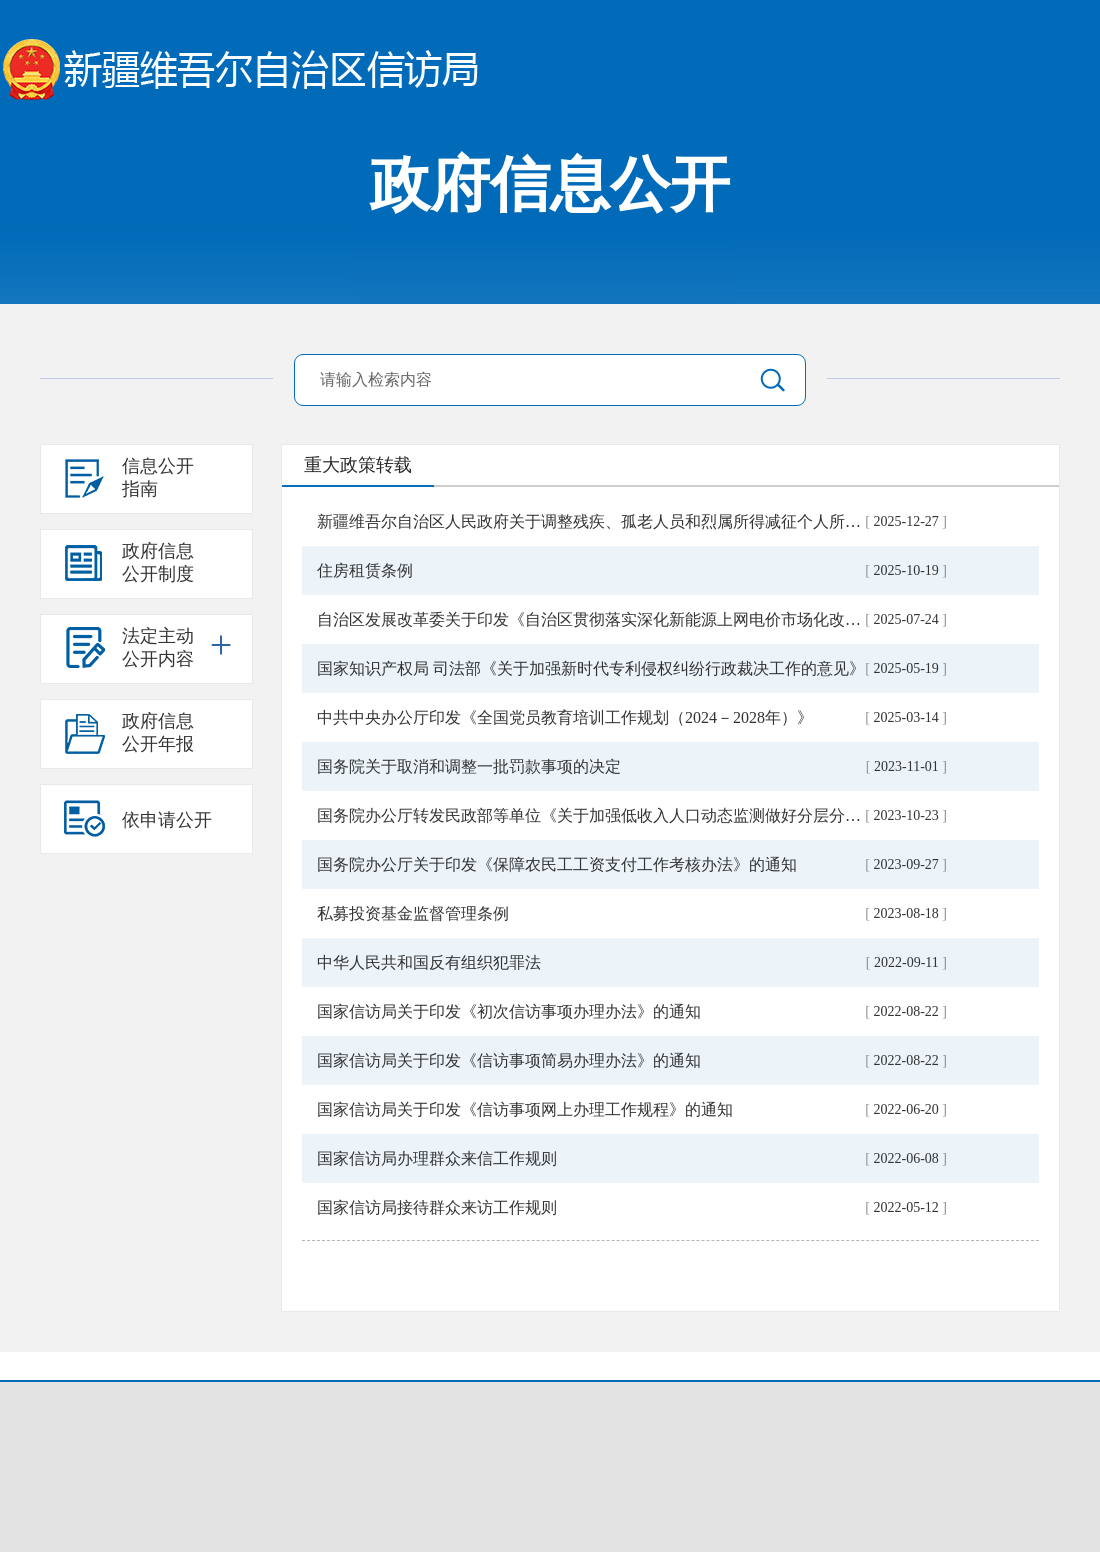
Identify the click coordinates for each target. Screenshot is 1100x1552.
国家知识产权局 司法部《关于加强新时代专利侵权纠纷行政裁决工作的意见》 (591, 668)
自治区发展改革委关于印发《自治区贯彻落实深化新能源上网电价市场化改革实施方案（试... (643, 619)
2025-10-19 (906, 570)
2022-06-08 (906, 1158)
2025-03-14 (906, 717)
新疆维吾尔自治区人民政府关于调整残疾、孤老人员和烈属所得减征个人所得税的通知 (621, 521)
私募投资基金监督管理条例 (413, 913)
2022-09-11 (906, 962)
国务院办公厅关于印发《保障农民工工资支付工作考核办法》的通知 (557, 864)
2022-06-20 (906, 1109)
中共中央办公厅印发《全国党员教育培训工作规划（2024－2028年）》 (565, 717)
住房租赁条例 (365, 570)
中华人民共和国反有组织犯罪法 (429, 962)
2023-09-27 (906, 864)
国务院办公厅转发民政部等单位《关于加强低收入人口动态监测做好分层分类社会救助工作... (643, 815)
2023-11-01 (906, 766)
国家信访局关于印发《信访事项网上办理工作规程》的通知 (525, 1109)
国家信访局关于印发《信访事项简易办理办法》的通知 (509, 1060)
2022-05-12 (906, 1207)
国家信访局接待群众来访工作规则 (437, 1207)
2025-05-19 (906, 668)
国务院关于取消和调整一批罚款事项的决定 (469, 766)
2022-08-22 (906, 1011)
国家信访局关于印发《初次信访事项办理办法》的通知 (509, 1011)
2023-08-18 (906, 913)
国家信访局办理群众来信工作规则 (437, 1158)
